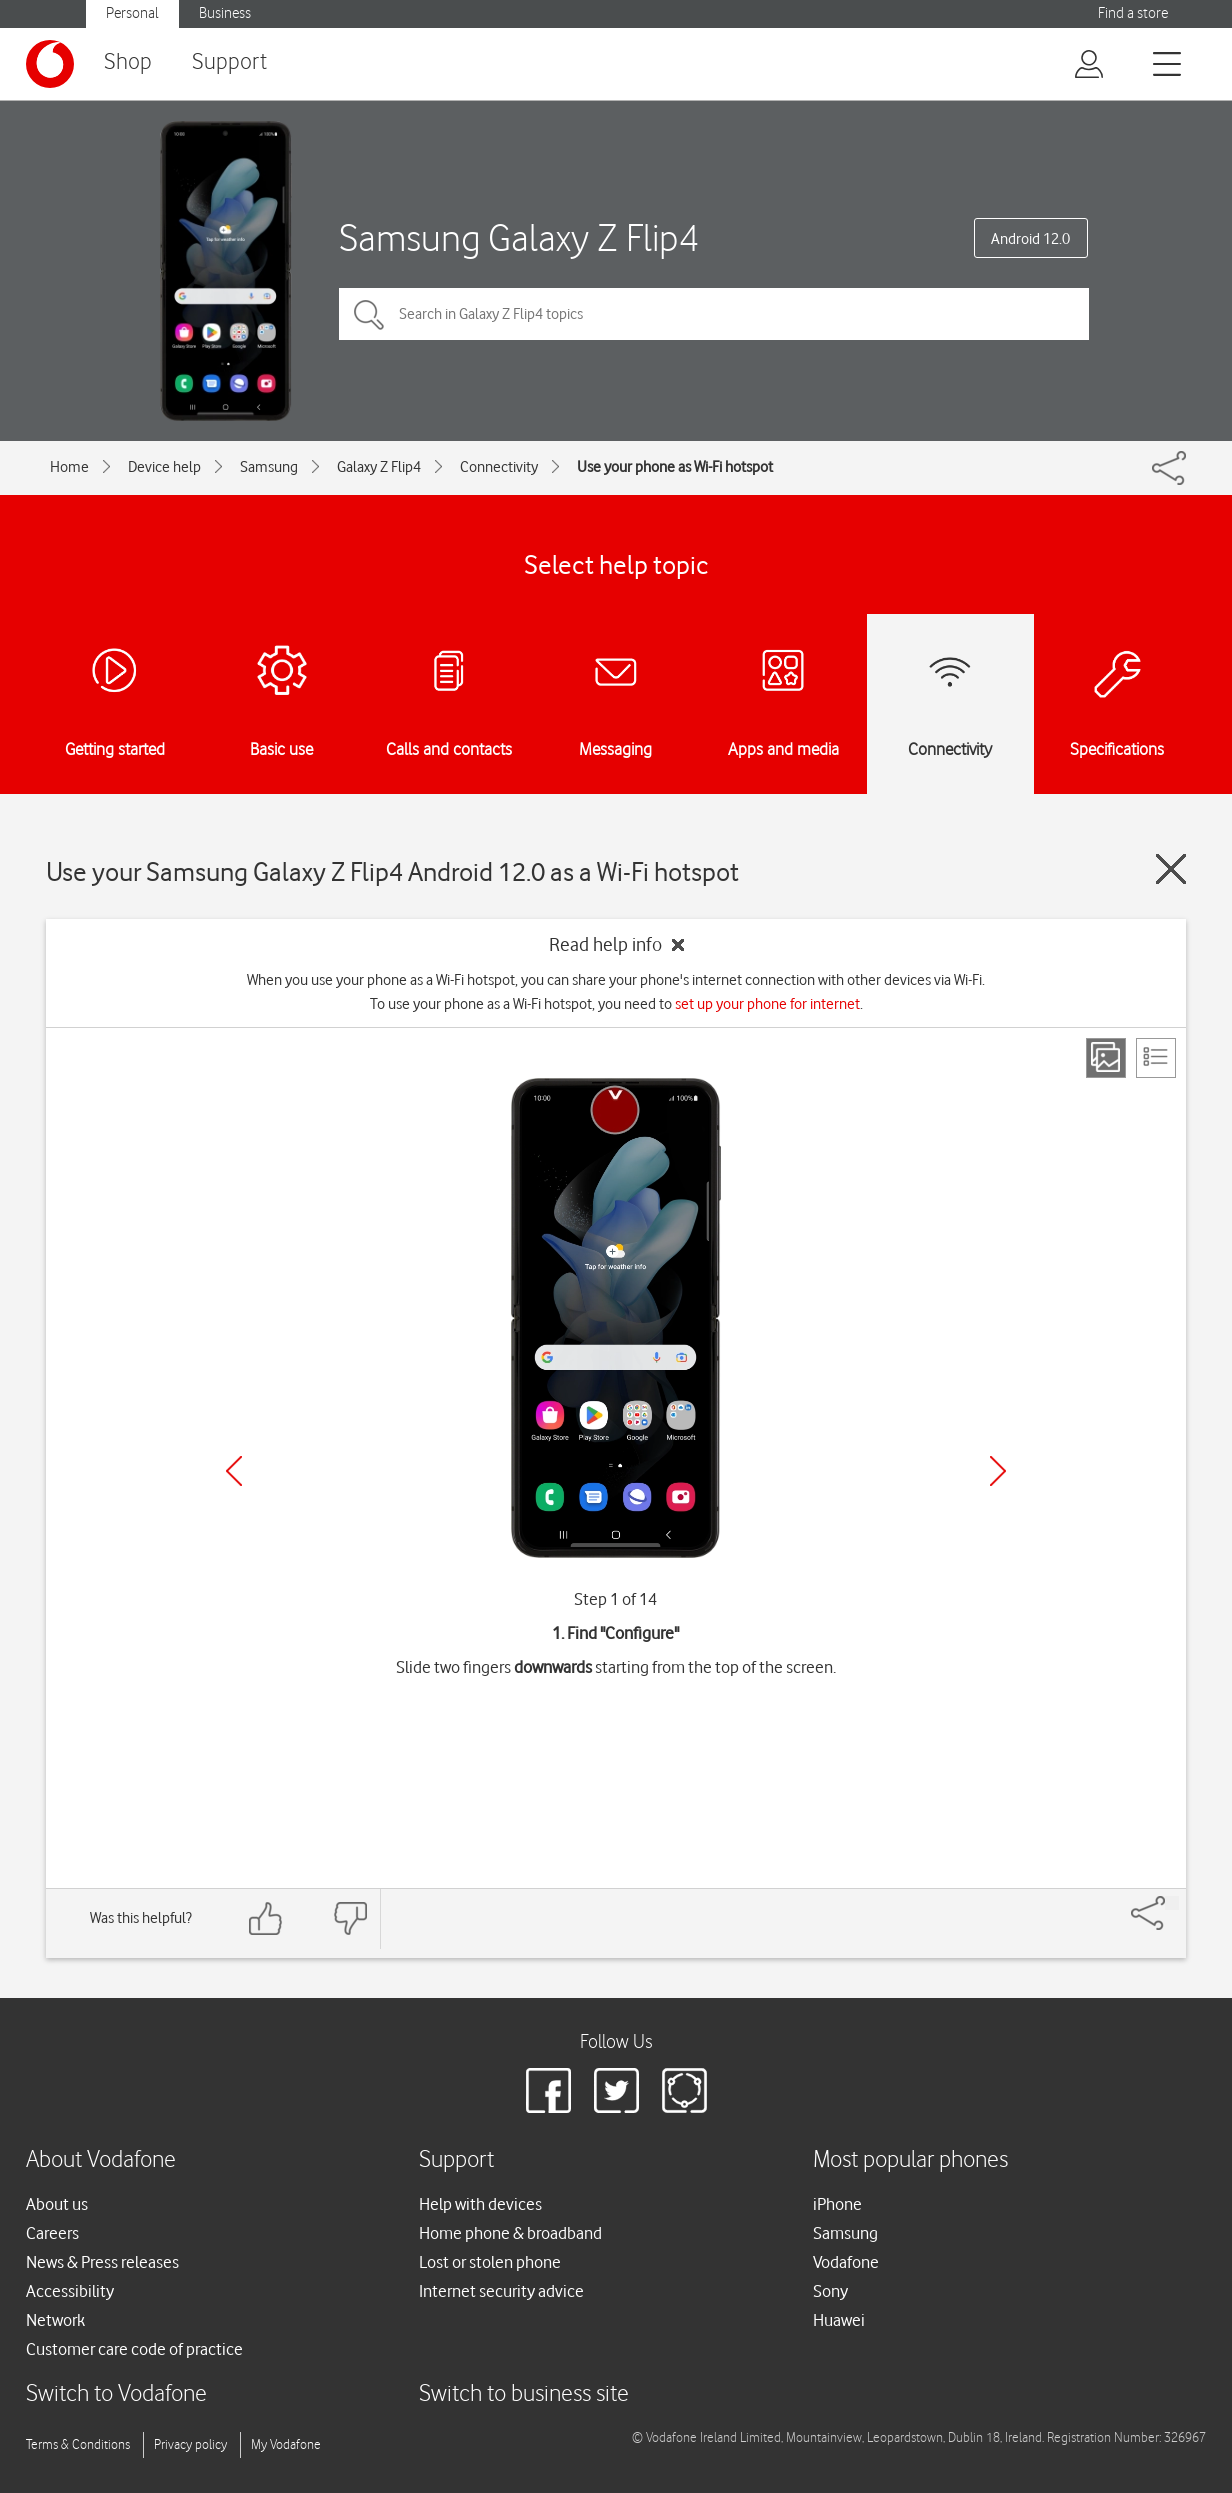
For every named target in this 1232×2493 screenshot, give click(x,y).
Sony (830, 2291)
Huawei (839, 2320)
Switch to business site (524, 2394)
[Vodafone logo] (50, 64)
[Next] (998, 1471)
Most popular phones (910, 2160)
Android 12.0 (1030, 239)
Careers (52, 2233)
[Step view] (1106, 1058)
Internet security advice (501, 2291)
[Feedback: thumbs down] (350, 1918)
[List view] (1156, 1058)
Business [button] (225, 13)
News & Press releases (102, 2262)
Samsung (269, 467)
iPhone (837, 2204)
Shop (128, 62)
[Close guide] (1171, 869)
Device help (164, 467)
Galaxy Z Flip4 (379, 467)
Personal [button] (132, 13)
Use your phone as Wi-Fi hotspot (675, 467)
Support (229, 62)
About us (57, 2204)
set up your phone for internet (767, 1004)
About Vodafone (101, 2160)
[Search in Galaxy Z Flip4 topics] (714, 314)
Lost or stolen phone (490, 2262)
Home (69, 467)
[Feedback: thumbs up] (266, 1918)
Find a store (1133, 13)
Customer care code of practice (134, 2349)
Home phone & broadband (510, 2233)
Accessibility (70, 2291)
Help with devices (480, 2204)
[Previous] (234, 1471)
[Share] (1172, 1903)
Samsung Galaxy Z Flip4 (519, 237)
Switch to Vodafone (116, 2394)
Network (55, 2320)
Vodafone (846, 2262)
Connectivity (499, 467)
